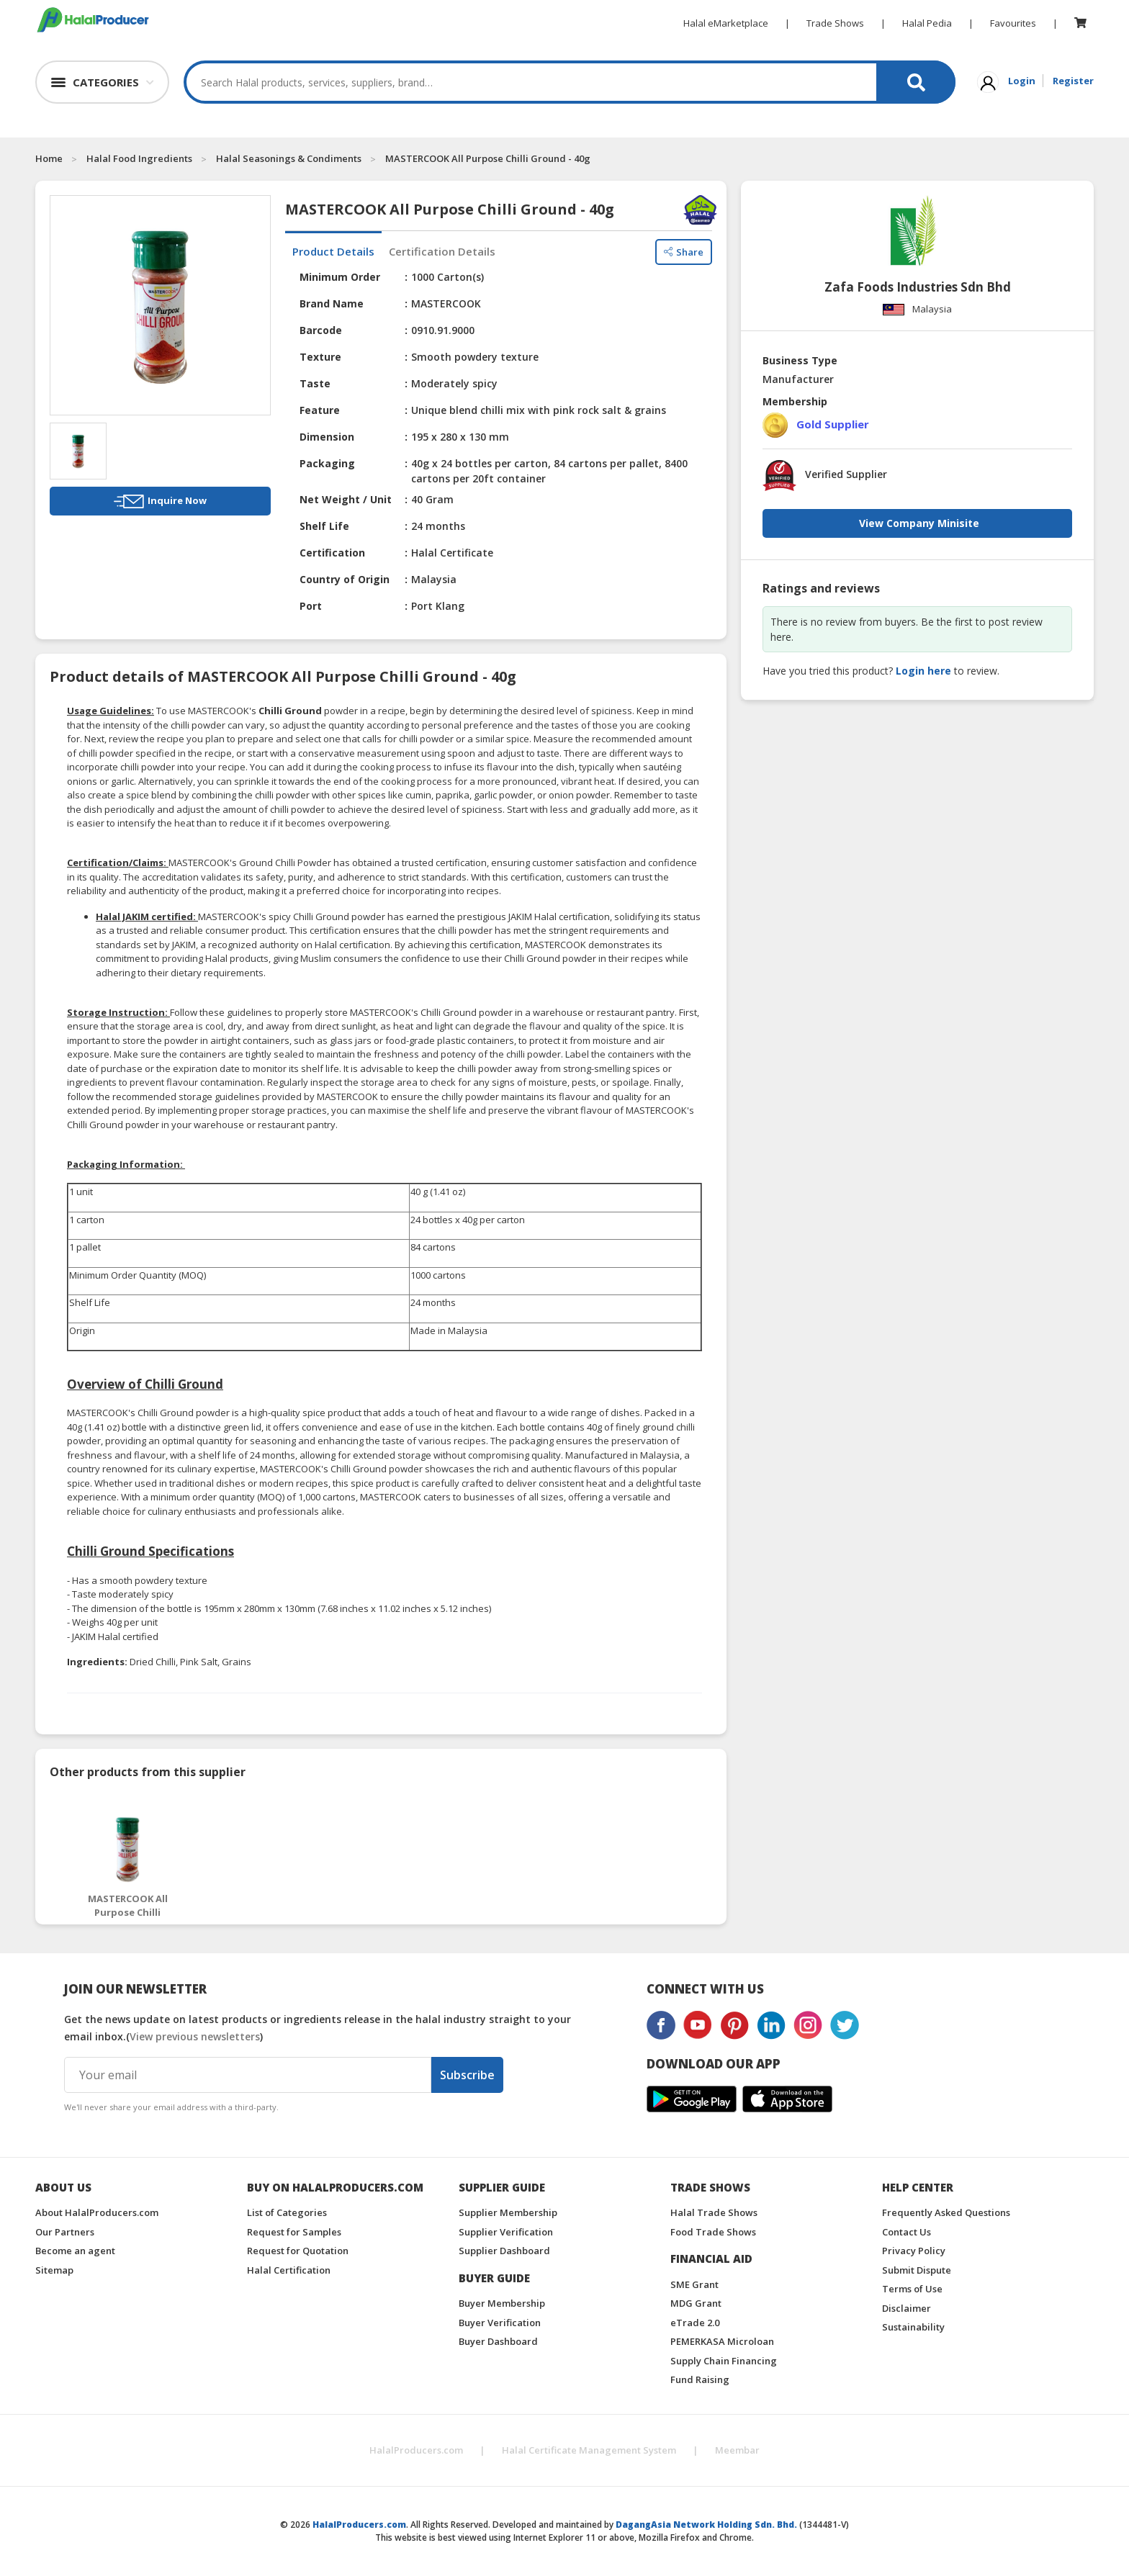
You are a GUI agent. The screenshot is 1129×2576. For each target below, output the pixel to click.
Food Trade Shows (713, 2231)
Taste (315, 383)
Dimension (327, 436)
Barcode (321, 330)
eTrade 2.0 (694, 2322)
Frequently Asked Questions (946, 2212)
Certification (332, 552)
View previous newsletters (195, 2036)
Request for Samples (294, 2231)
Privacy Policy (913, 2250)
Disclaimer (906, 2308)
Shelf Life (324, 526)
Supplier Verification (506, 2231)
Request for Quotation (297, 2250)
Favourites (1013, 23)
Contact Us (906, 2231)
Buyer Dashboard (498, 2341)
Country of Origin (345, 579)
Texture (320, 357)
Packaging (327, 463)
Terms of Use (912, 2288)
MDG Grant (695, 2303)
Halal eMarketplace (725, 23)
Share (683, 252)
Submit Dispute (916, 2270)
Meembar (737, 2450)
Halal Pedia (927, 23)
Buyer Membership (502, 2303)
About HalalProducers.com (96, 2212)
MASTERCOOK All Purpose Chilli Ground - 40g (487, 158)
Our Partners (64, 2231)
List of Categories (287, 2212)
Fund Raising (699, 2379)
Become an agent (75, 2250)
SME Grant (694, 2284)
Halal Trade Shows (713, 2212)
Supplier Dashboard (504, 2250)
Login (1021, 80)
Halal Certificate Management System (589, 2450)
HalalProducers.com (416, 2450)
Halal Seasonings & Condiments (288, 158)
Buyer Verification (500, 2322)
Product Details (333, 251)
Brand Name (332, 303)
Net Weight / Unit (346, 499)
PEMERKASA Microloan (722, 2341)
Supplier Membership (508, 2212)
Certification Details (442, 251)
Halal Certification (288, 2270)
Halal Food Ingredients (139, 158)
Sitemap (54, 2270)
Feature (320, 410)
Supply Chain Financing (723, 2360)
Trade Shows (835, 23)
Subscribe (467, 2075)
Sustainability (913, 2326)
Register (1073, 80)
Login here (923, 670)
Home (49, 158)
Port (311, 606)
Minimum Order (340, 277)
